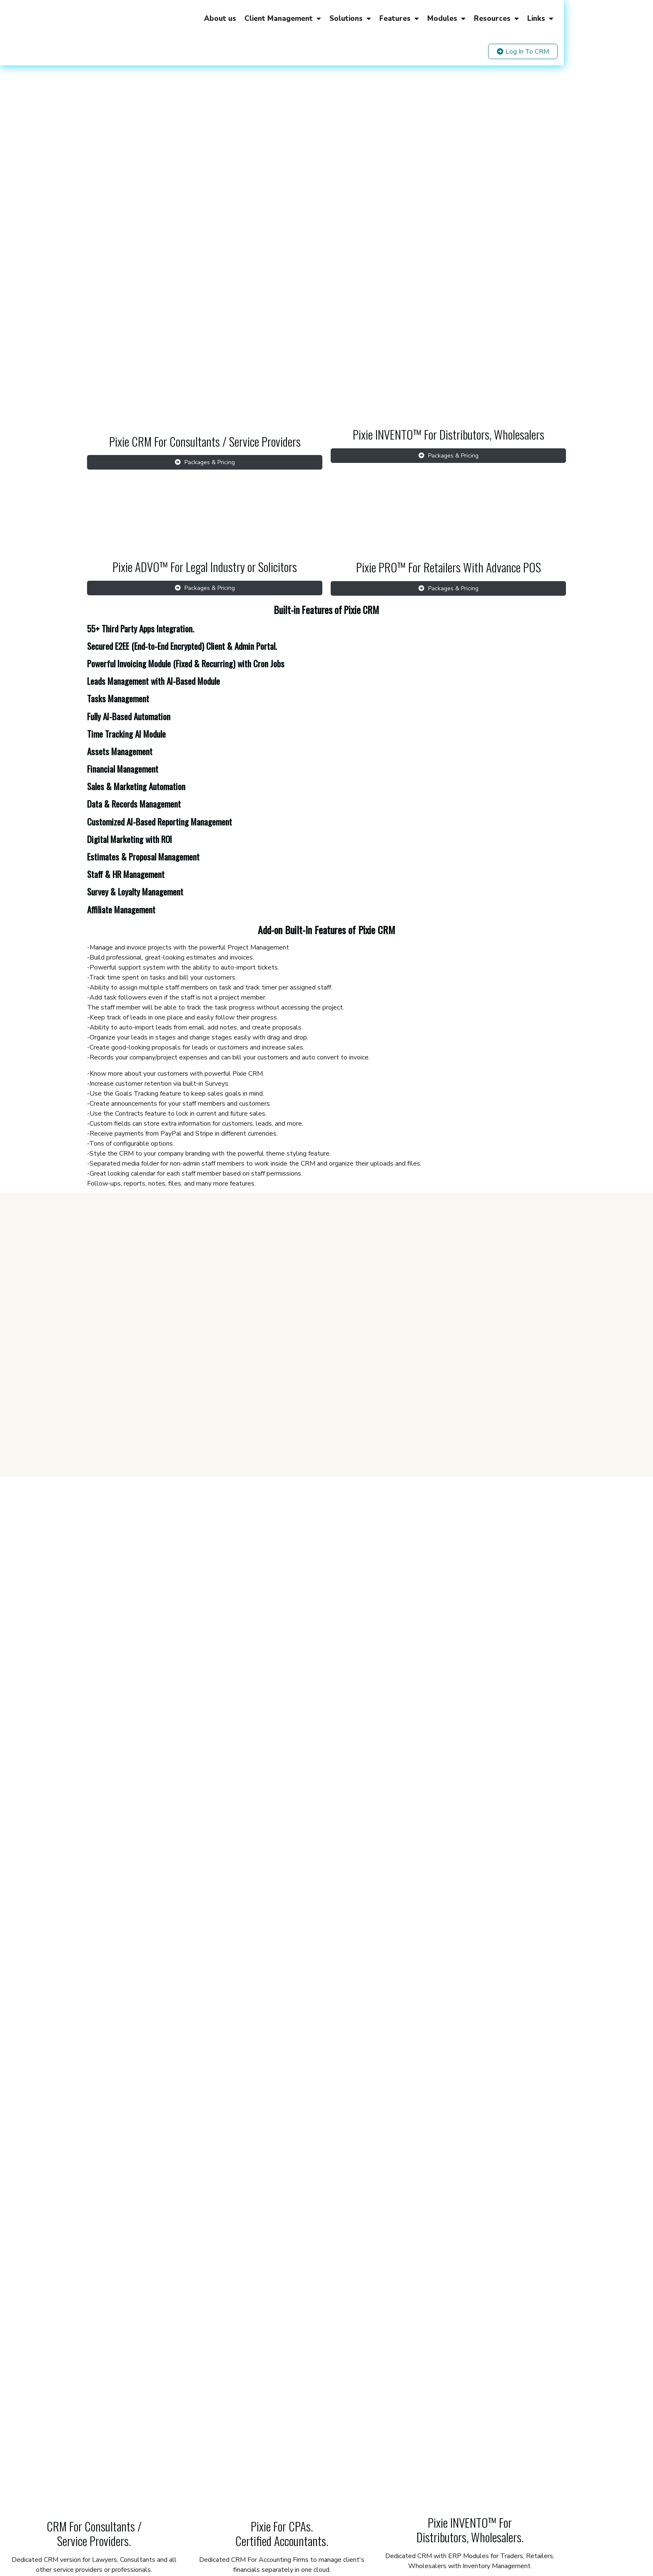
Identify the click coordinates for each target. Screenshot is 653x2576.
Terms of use (262, 2527)
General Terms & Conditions (353, 2527)
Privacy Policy (298, 2527)
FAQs (397, 2527)
